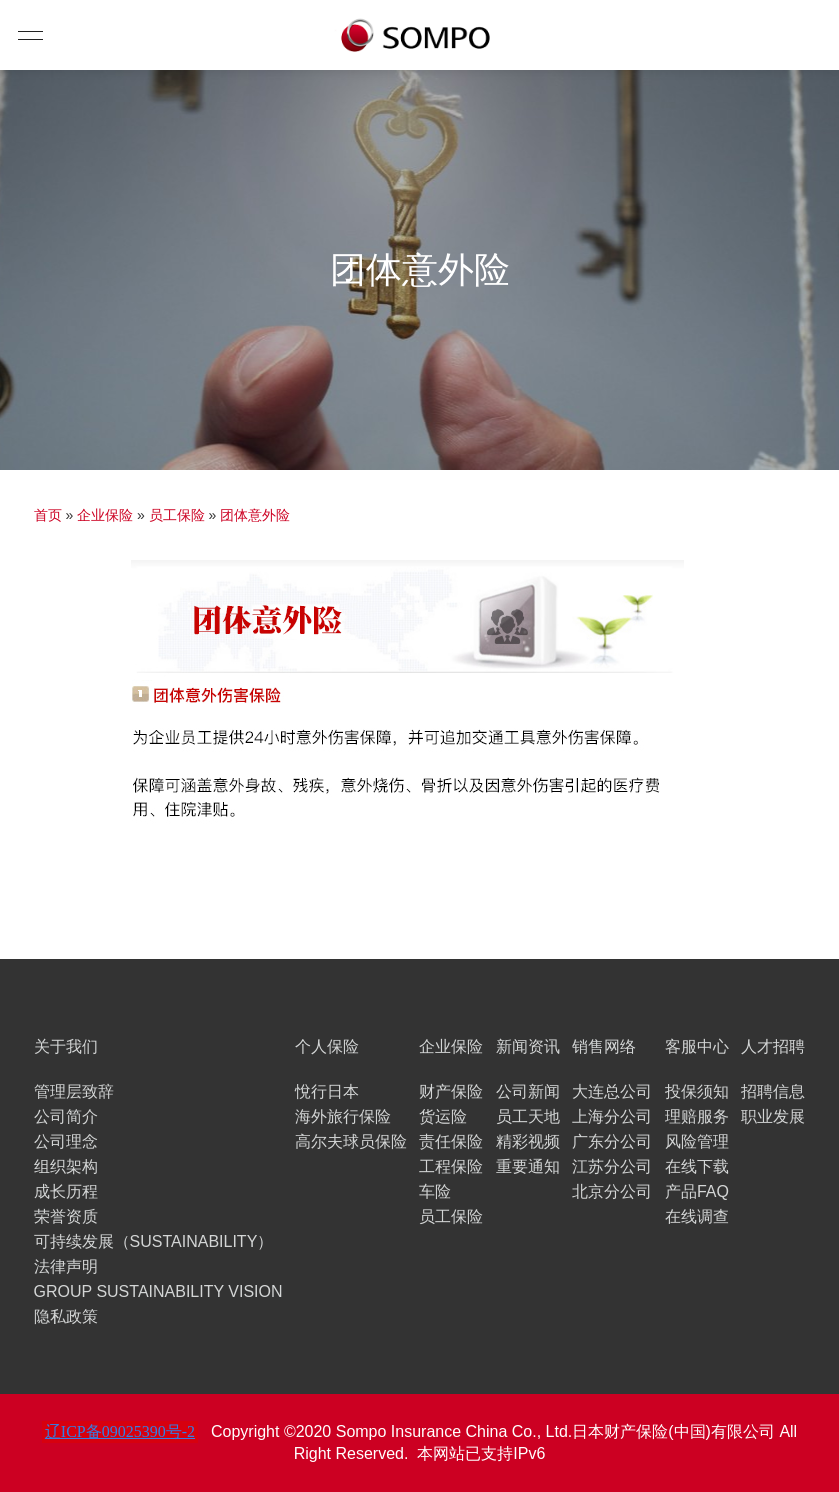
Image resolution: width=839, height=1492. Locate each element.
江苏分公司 (612, 1166)
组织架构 (66, 1166)
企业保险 (105, 515)
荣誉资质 (66, 1216)
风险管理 (697, 1141)
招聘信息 (773, 1091)
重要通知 (528, 1166)
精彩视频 (528, 1141)
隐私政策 (66, 1316)
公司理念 (66, 1141)
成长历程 (66, 1191)
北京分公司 (612, 1191)
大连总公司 (612, 1091)
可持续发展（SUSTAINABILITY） (154, 1241)
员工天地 (528, 1116)
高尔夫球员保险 (351, 1141)
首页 (48, 515)
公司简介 (66, 1116)
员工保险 (177, 515)
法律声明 (66, 1266)
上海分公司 (612, 1116)
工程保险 (451, 1166)
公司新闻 (528, 1091)
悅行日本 (327, 1091)
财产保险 (451, 1091)
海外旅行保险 (343, 1116)
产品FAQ (697, 1191)
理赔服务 (697, 1116)
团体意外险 (255, 515)
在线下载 (697, 1166)
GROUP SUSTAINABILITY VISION (158, 1291)
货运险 (443, 1116)
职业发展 (773, 1116)
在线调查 (697, 1216)
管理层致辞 (74, 1091)
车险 (435, 1191)
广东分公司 (612, 1141)
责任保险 (451, 1141)
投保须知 (697, 1091)
